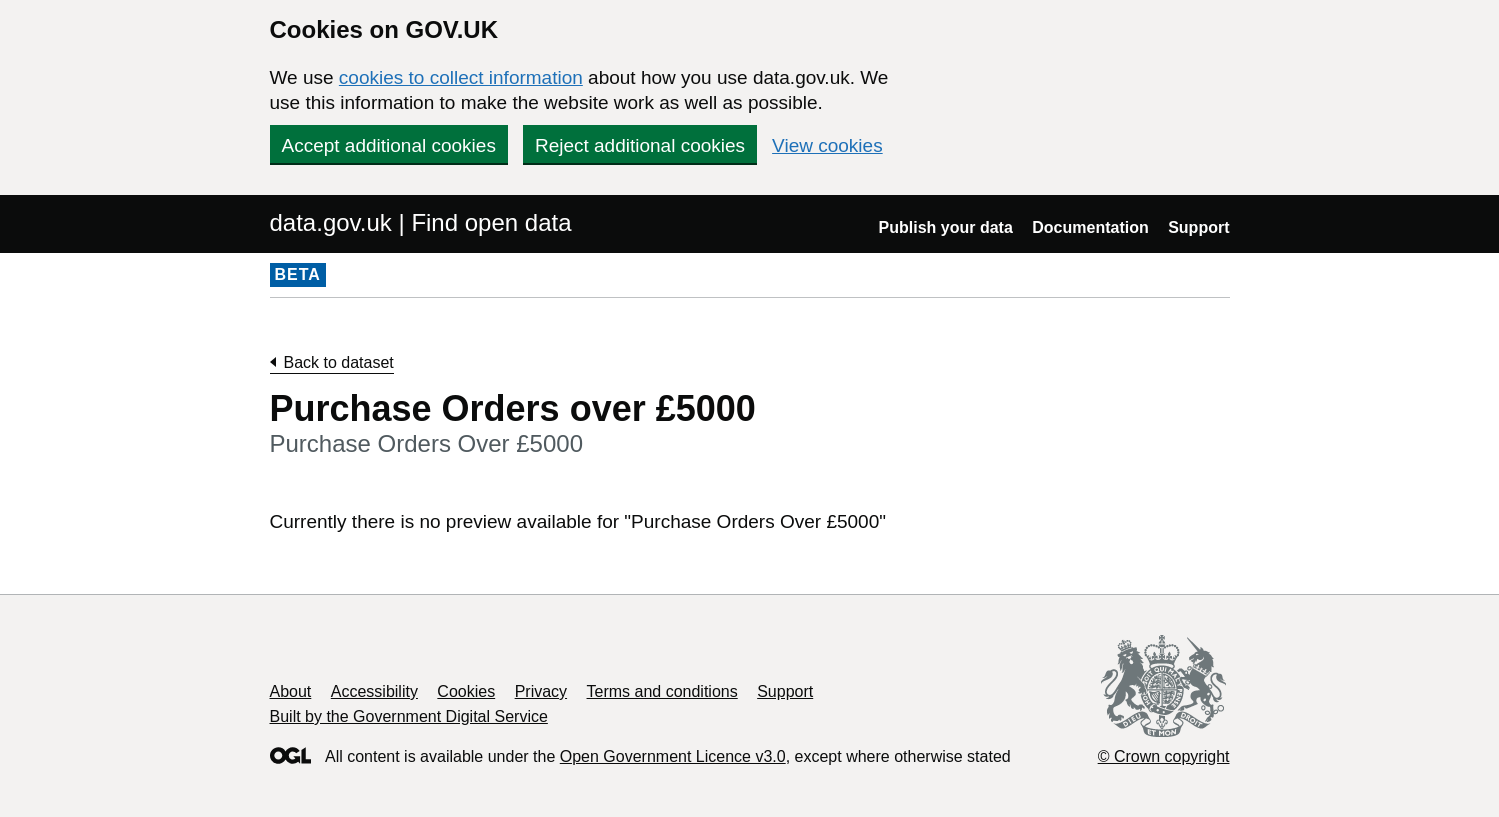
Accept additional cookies (389, 145)
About (291, 691)
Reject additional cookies (640, 145)
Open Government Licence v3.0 (673, 756)
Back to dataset (339, 362)
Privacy (541, 691)
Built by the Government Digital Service (409, 716)
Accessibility (374, 691)
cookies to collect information (461, 77)
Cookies (466, 691)
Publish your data (946, 227)
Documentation (1090, 227)
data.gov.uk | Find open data (421, 222)
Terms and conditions (662, 691)
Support (1198, 227)
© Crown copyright (1164, 756)
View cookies (827, 145)
